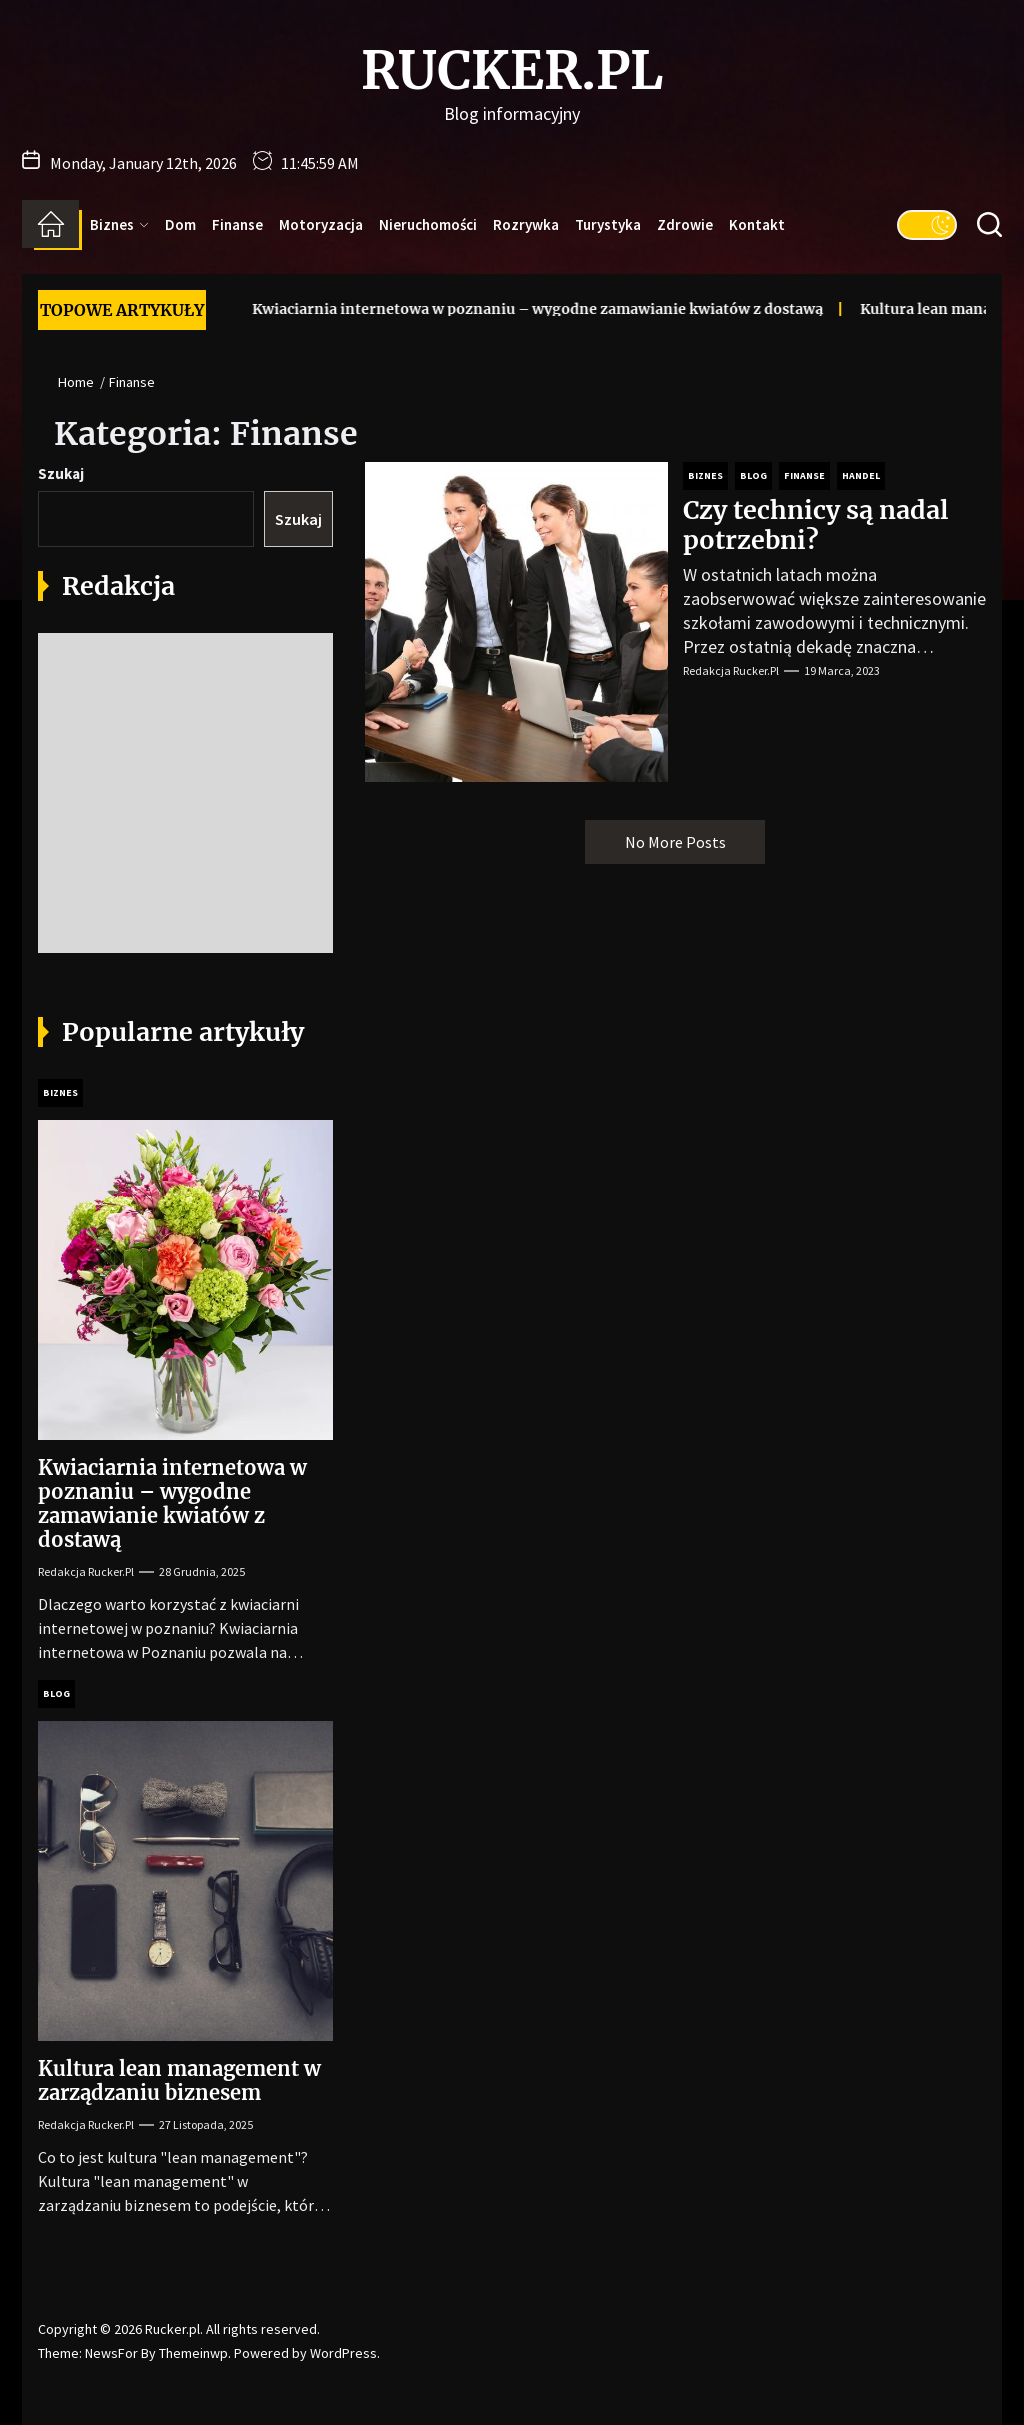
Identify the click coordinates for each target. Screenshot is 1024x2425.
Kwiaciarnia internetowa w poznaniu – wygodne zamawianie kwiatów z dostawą (506, 309)
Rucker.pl (512, 71)
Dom (180, 224)
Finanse (237, 224)
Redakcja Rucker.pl (731, 670)
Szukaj (61, 473)
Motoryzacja (321, 224)
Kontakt (757, 224)
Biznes (119, 224)
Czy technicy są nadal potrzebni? (816, 525)
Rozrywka (526, 224)
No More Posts (675, 842)
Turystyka (608, 224)
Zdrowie (685, 224)
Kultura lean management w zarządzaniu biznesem (179, 2080)
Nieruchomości (428, 224)
